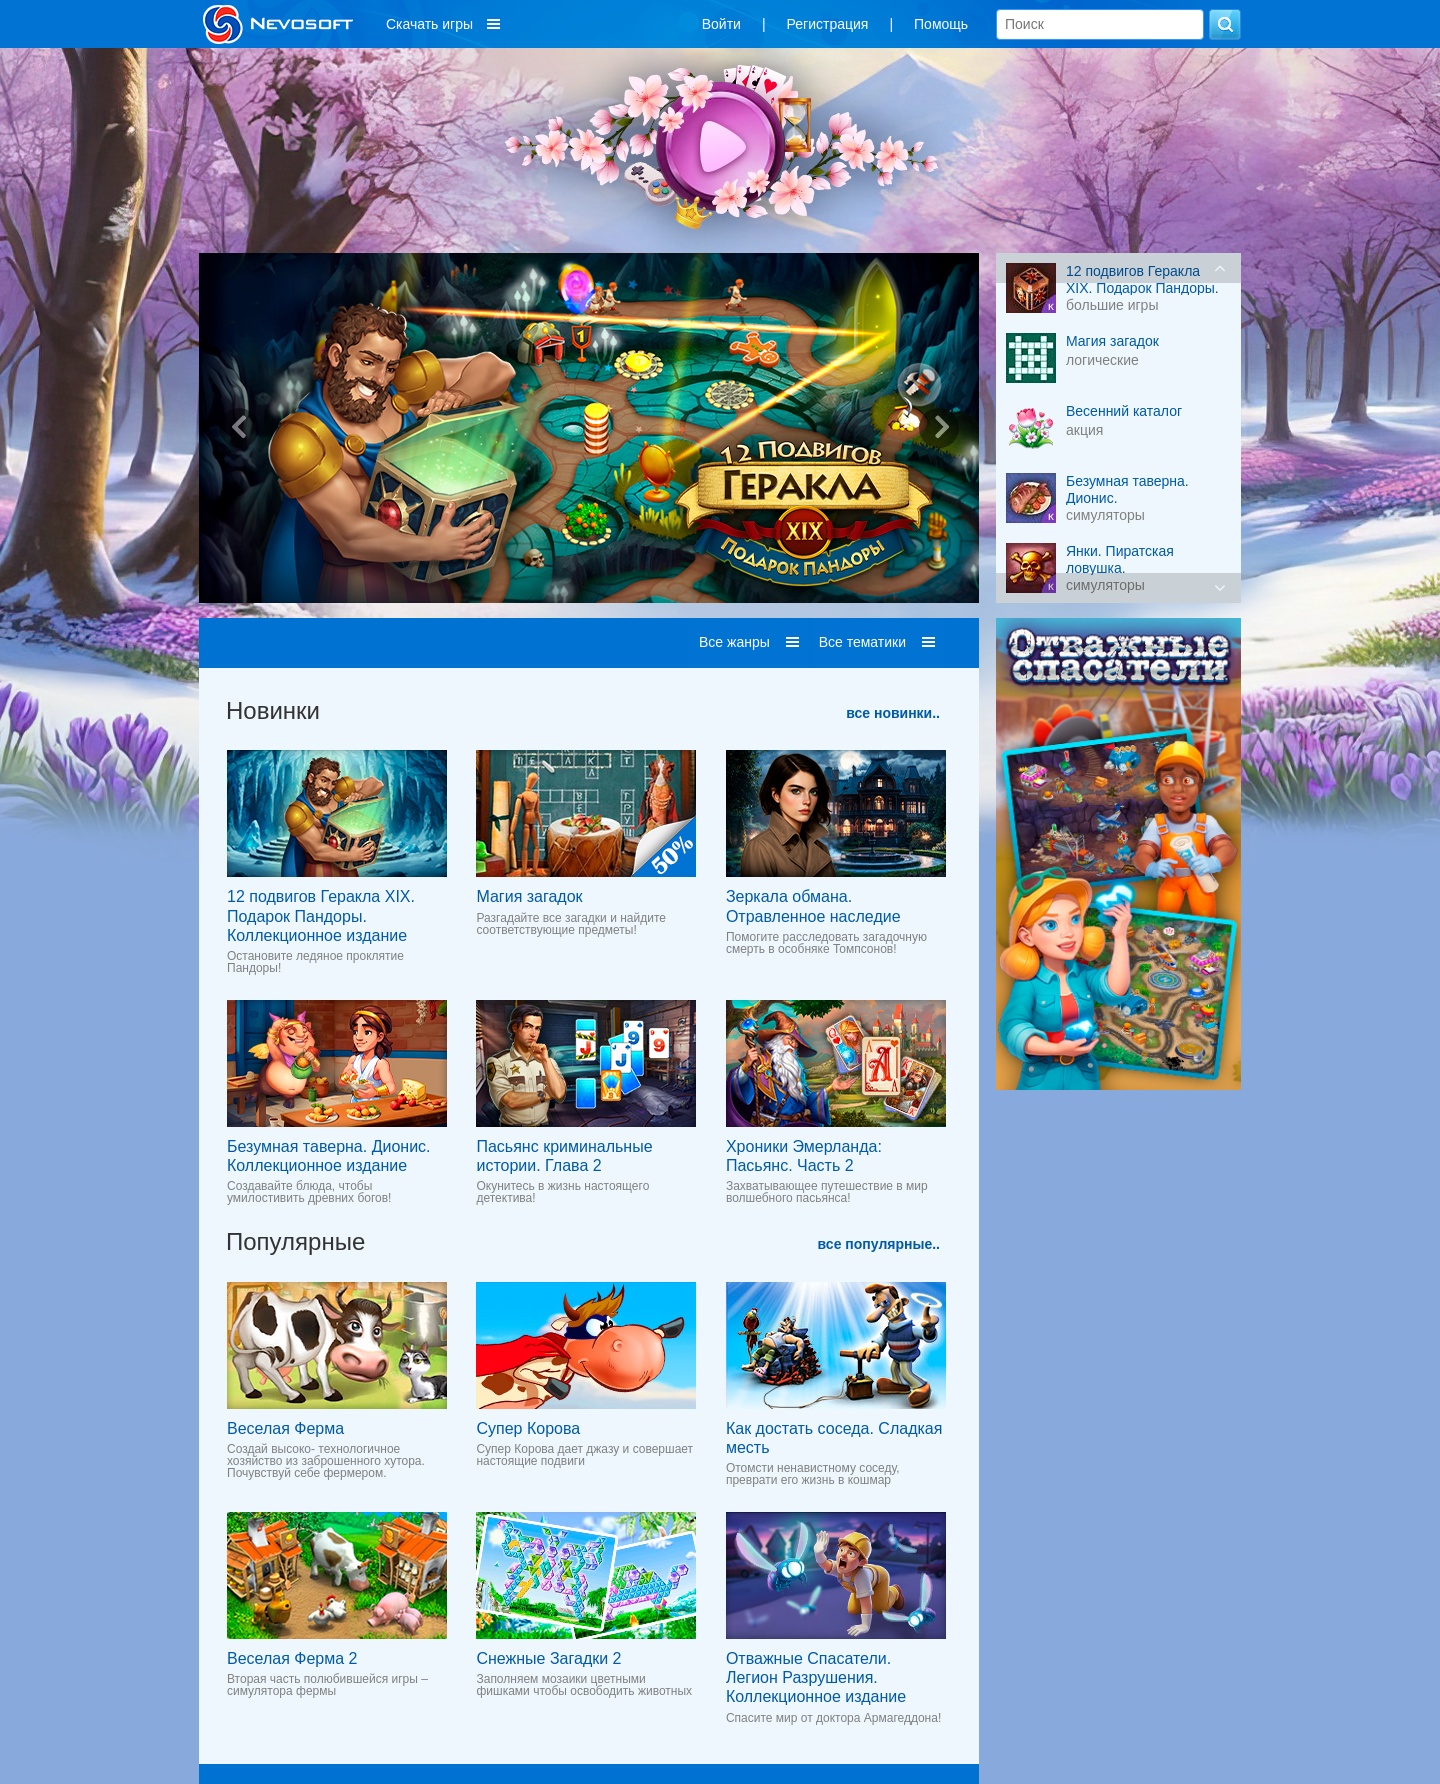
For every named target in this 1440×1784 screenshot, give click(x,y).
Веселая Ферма (285, 1428)
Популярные (295, 1241)
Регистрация (828, 24)
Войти (721, 24)
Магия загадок (529, 896)
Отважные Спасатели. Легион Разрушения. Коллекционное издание (816, 1677)
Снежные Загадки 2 (548, 1658)
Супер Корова (528, 1428)
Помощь (941, 24)
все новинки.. (893, 713)
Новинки (273, 710)
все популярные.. (879, 1244)
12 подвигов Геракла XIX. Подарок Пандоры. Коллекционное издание (321, 915)
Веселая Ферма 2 (292, 1658)
